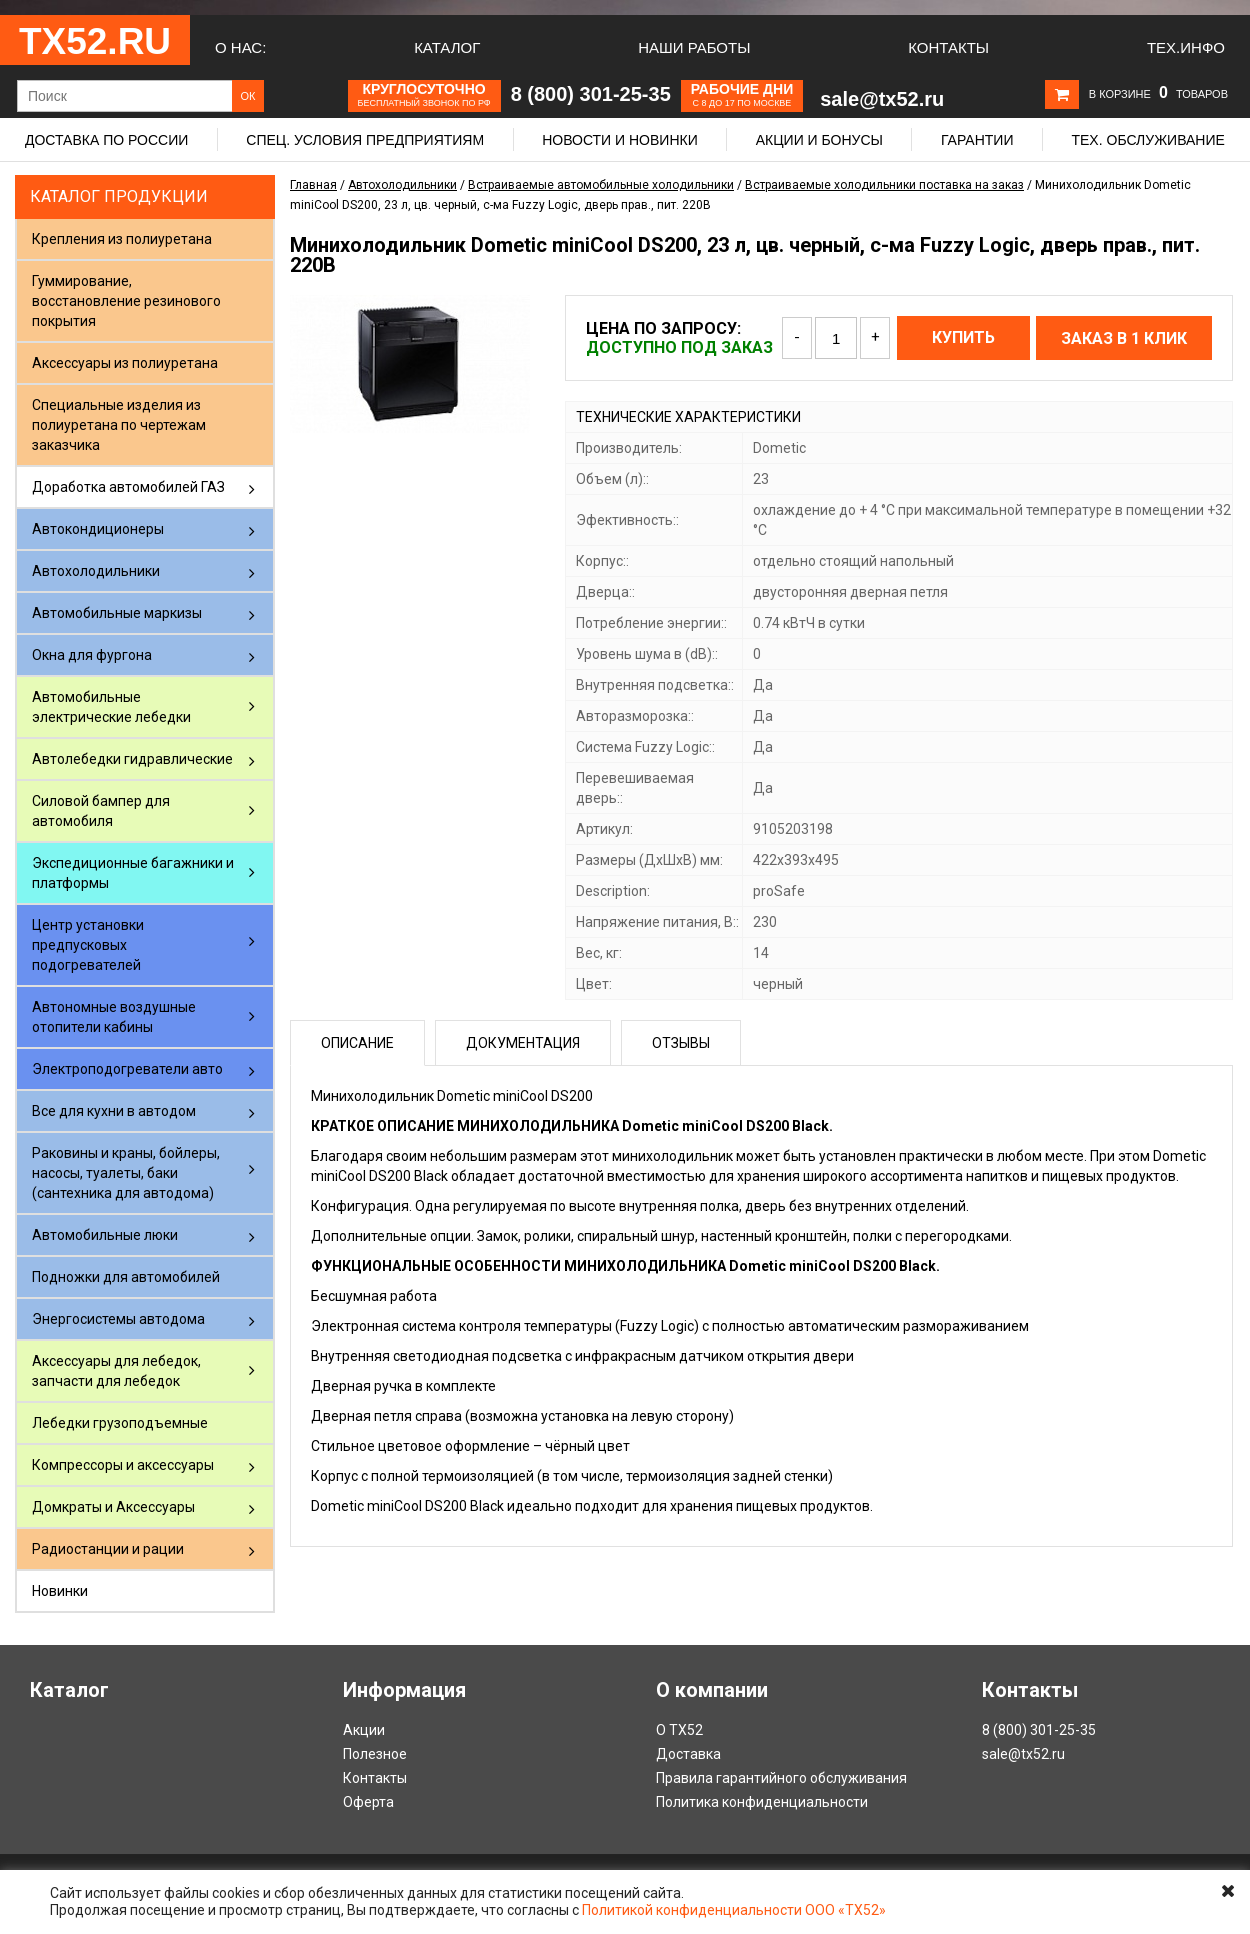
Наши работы (694, 47)
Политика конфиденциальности (762, 1802)
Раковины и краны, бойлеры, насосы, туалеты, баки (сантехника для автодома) (126, 1173)
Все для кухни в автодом (114, 1111)
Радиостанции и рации (108, 1549)
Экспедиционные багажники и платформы (133, 873)
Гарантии (977, 140)
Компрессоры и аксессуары (123, 1465)
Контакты (948, 47)
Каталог (447, 47)
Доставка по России (106, 140)
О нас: (240, 47)
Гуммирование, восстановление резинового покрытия (126, 301)
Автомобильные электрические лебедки (111, 707)
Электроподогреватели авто (127, 1069)
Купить (963, 337)
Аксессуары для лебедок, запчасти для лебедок (116, 1371)
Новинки (60, 1591)
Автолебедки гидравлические (132, 759)
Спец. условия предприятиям (365, 140)
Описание (357, 1043)
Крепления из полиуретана (122, 239)
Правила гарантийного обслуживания (781, 1778)
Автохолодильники (96, 571)
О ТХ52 (679, 1730)
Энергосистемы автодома (118, 1319)
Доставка (688, 1754)
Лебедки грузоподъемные (120, 1423)
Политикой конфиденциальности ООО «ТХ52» (734, 1910)
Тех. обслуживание (1147, 140)
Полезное (375, 1754)
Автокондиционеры (98, 529)
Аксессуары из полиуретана (125, 363)
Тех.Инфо (1186, 47)
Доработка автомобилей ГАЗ (128, 487)
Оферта (368, 1802)
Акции (364, 1730)
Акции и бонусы (819, 140)
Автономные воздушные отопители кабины (114, 1017)
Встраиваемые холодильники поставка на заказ (884, 185)
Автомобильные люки (105, 1235)
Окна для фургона (92, 655)
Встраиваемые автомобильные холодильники (601, 185)
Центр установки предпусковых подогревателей (88, 945)
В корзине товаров (1158, 94)
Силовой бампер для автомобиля (101, 811)
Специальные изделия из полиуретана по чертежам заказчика (119, 425)
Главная (313, 185)
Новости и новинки (620, 140)
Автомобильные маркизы (117, 613)
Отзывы (681, 1043)
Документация (523, 1043)
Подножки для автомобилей (126, 1277)
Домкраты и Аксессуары (113, 1507)
